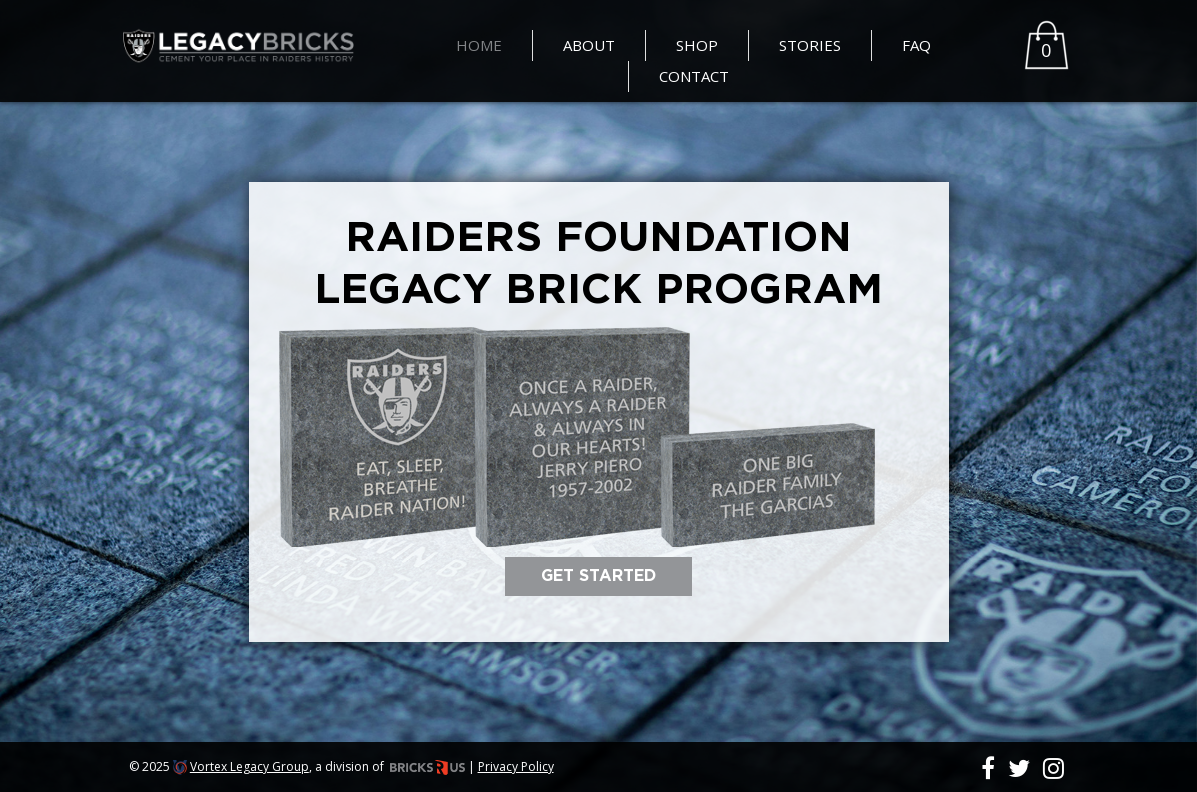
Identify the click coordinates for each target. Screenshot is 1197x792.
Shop (697, 45)
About (589, 45)
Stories (810, 45)
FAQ (916, 45)
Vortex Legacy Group (249, 766)
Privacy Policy (516, 766)
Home (479, 45)
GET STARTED (598, 576)
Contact (694, 76)
